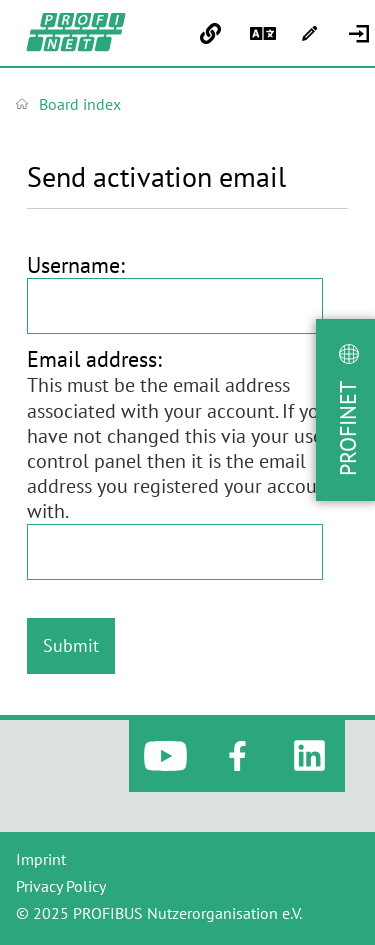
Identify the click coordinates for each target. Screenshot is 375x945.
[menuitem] (361, 34)
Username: (76, 265)
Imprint (41, 859)
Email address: (94, 359)
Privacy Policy (61, 886)
